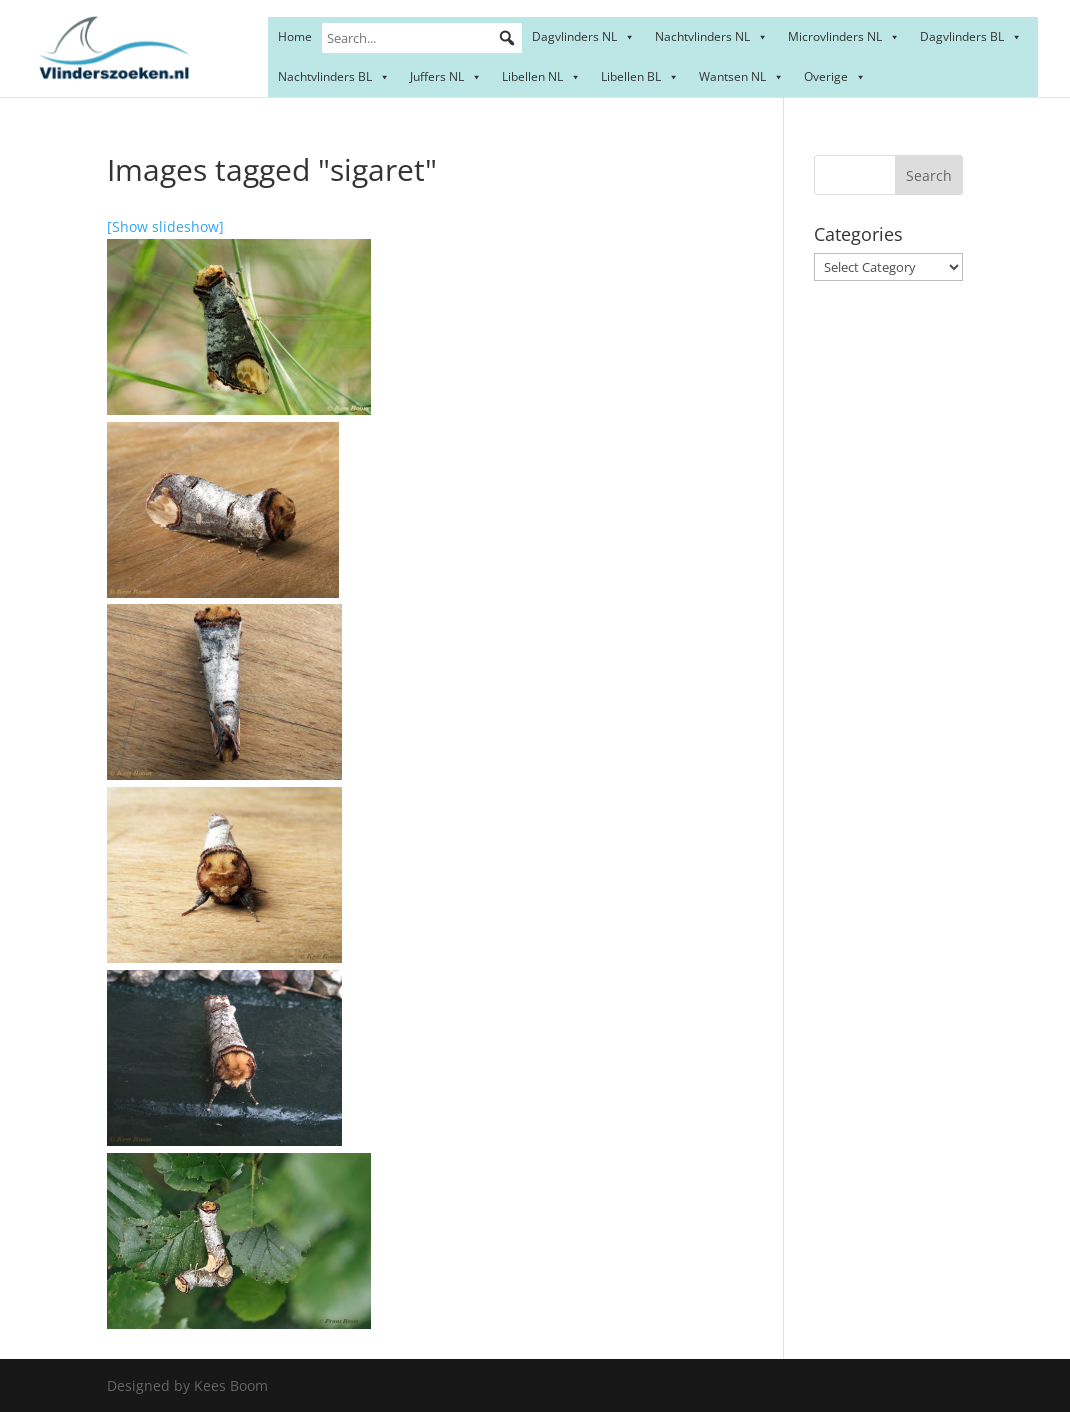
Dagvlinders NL (583, 36)
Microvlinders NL (844, 36)
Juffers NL (446, 76)
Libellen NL (541, 76)
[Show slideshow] (165, 226)
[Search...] (422, 38)
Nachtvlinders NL (711, 36)
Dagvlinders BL (971, 36)
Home (295, 36)
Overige (835, 76)
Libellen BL (640, 76)
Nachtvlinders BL (334, 76)
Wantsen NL (741, 76)
